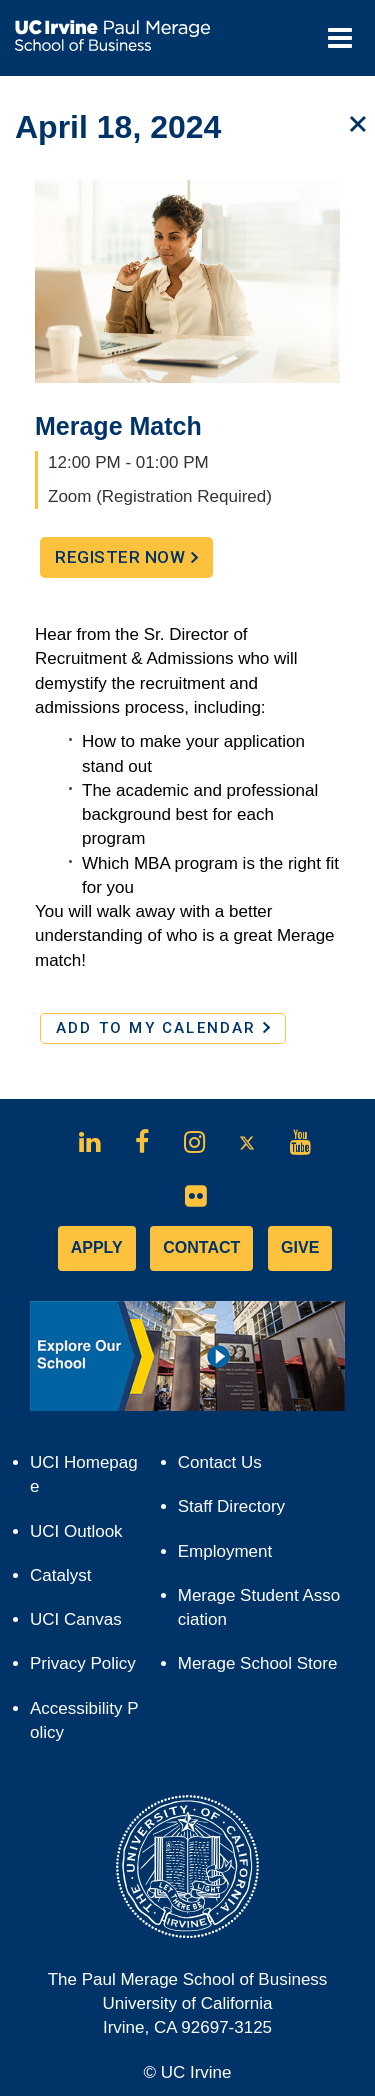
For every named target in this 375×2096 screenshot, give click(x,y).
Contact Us (220, 1462)
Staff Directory (231, 1506)
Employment (225, 1551)
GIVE (300, 1247)
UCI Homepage (84, 1481)
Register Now (134, 562)
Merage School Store (261, 1668)
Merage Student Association (259, 1607)
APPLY (97, 1247)
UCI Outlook (85, 1536)
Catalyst (69, 1580)
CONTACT (201, 1247)
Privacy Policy (86, 1668)
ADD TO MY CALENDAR (163, 1028)
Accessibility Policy (84, 1720)
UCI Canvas (85, 1624)
